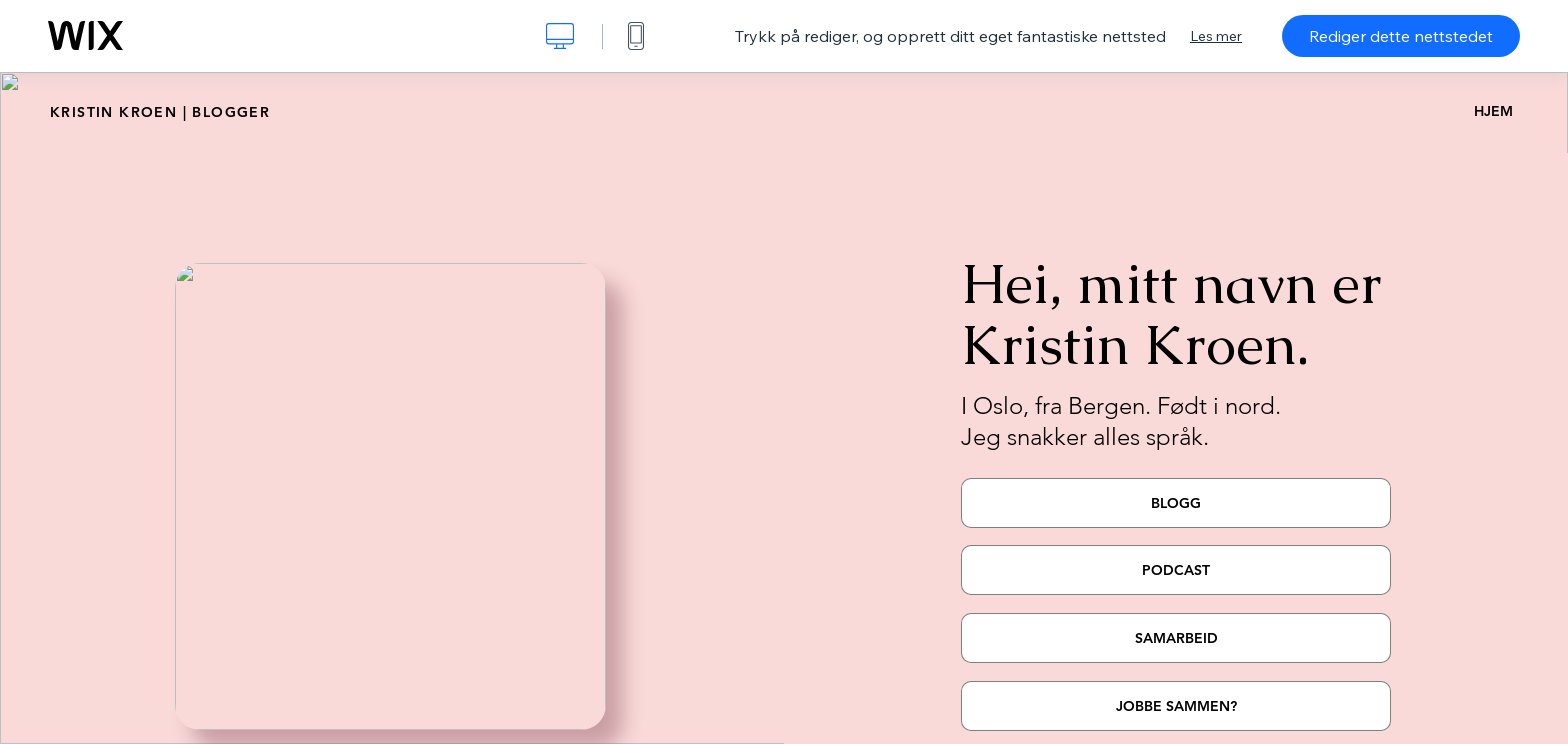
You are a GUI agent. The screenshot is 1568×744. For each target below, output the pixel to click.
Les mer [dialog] (1216, 36)
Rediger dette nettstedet (1401, 36)
